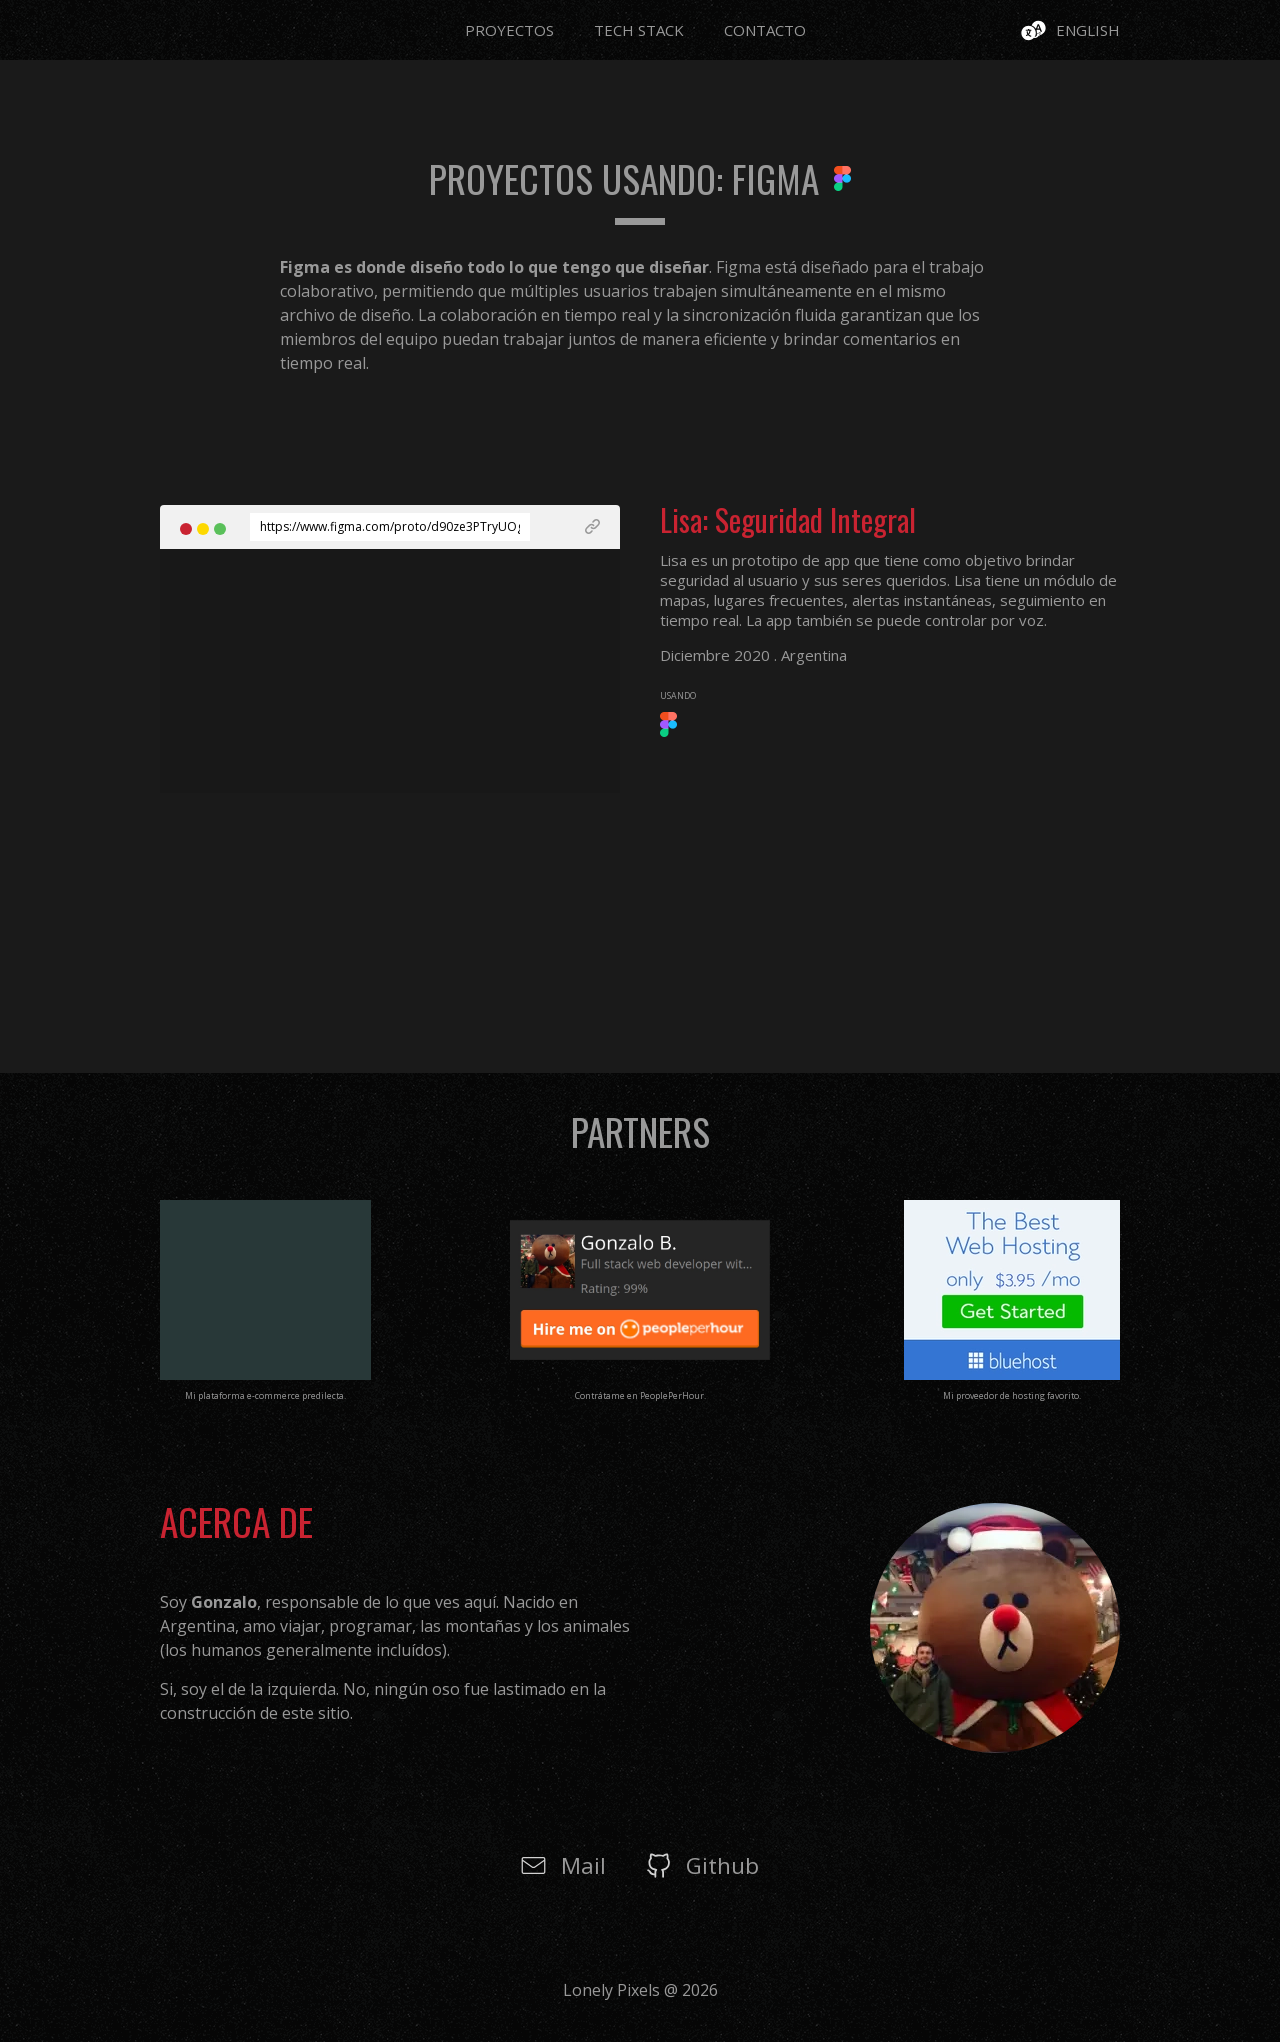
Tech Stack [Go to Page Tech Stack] (639, 30)
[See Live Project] (565, 527)
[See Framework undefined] (668, 731)
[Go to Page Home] (185, 23)
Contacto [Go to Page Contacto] (765, 30)
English (1088, 30)
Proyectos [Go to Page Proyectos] (509, 30)
